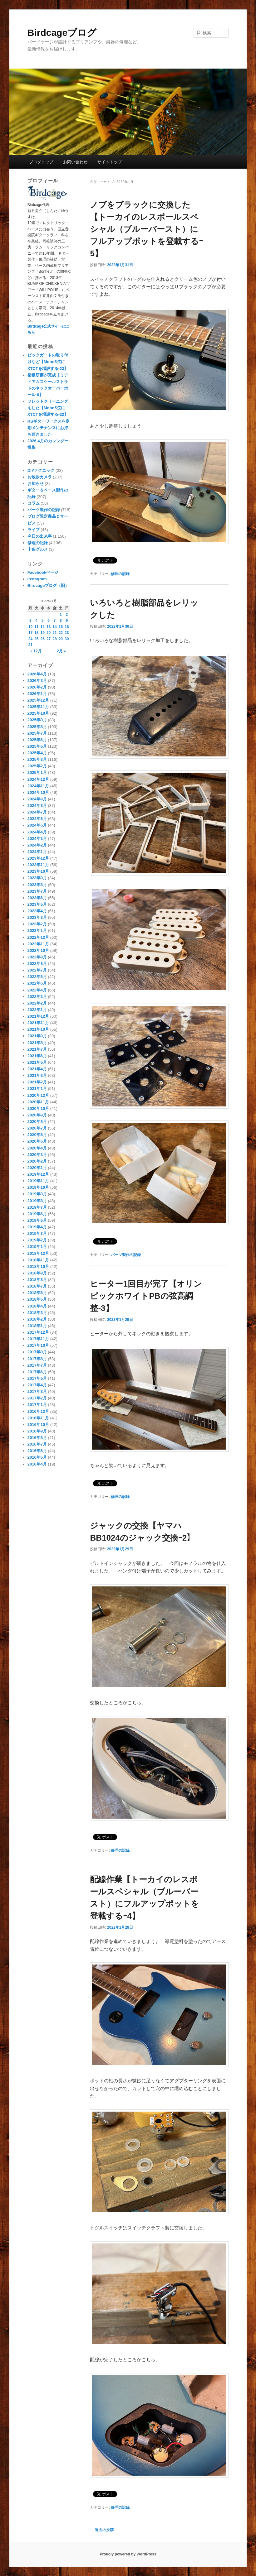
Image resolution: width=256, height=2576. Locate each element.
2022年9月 (37, 957)
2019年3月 (37, 1233)
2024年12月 (38, 779)
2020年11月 (38, 1102)
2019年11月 (38, 1180)
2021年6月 (37, 1055)
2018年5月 (37, 1299)
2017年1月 (37, 1404)
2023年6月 (37, 897)
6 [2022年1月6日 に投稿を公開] (48, 620)
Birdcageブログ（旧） (48, 585)
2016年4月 (37, 1464)
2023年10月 (38, 871)
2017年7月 (37, 1365)
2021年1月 (37, 1088)
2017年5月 (37, 1378)
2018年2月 (37, 1319)
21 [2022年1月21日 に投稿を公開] (54, 633)
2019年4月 (37, 1227)
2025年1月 (37, 772)
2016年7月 (37, 1444)
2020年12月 (38, 1095)
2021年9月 (37, 1036)
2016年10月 (38, 1424)
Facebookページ (43, 572)
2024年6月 (37, 818)
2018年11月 (38, 1260)
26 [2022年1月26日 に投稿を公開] (43, 639)
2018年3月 (37, 1312)
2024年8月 (37, 805)
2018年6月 (37, 1292)
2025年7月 (37, 733)
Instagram (37, 579)
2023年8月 (37, 884)
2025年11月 (38, 706)
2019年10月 (38, 1187)
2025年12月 (38, 700)
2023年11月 (38, 864)
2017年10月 (38, 1345)
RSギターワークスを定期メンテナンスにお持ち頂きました (48, 428)
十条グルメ (37, 549)
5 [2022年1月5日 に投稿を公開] (43, 620)
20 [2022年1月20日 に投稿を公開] (49, 633)
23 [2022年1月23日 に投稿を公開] (67, 633)
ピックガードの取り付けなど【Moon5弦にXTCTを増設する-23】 (47, 362)
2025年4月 (37, 753)
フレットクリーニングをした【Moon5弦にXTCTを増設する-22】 (47, 408)
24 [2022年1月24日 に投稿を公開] (30, 639)
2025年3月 (37, 759)
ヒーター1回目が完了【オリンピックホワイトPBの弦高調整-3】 (146, 1296)
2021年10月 (38, 1029)
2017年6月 (37, 1372)
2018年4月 (37, 1306)
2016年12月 (38, 1411)
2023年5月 (37, 904)
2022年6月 (37, 976)
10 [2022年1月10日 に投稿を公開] (30, 627)
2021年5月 (37, 1062)
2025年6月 (37, 739)
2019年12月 (38, 1174)
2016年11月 (38, 1418)
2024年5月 (37, 825)
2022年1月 (37, 1009)
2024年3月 (37, 838)
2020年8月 (37, 1121)
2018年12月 (38, 1253)
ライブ (33, 529)
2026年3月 (37, 680)
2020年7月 (37, 1128)
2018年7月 (37, 1286)
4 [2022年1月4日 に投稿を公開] (36, 620)
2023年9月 (37, 877)
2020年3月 (37, 1154)
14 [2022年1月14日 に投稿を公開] (54, 627)
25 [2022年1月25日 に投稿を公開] (36, 639)
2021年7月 (37, 1049)
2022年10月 (38, 950)
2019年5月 (37, 1220)
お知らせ (35, 483)
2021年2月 (37, 1082)
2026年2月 (37, 687)
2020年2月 (37, 1161)
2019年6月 (37, 1213)
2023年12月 (38, 858)
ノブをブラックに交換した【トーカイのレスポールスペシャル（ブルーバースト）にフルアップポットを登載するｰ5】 (146, 229)
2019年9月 (37, 1194)
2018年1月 (37, 1325)
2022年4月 (37, 990)
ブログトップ (41, 162)
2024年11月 (38, 786)
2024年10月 (38, 792)
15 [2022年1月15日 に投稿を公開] (61, 627)
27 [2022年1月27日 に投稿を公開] (49, 639)
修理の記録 (120, 574)
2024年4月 (37, 832)
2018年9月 (37, 1273)
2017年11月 (38, 1338)
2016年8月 (37, 1437)
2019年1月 (37, 1246)
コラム (33, 503)
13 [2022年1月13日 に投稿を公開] (49, 627)
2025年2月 (37, 766)
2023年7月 (37, 891)
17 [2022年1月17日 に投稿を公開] (30, 633)
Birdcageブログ (61, 32)
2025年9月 (37, 719)
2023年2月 (37, 924)
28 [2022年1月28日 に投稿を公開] (54, 639)
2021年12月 (38, 1016)
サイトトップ (109, 162)
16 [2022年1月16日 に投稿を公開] (67, 627)
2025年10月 (38, 713)
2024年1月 (37, 851)
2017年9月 (37, 1352)
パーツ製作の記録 (126, 1255)
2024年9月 (37, 799)
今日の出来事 (39, 536)
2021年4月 (37, 1069)
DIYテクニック (41, 470)
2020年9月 (37, 1115)
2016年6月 (37, 1450)
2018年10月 (38, 1266)
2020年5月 (37, 1141)
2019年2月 (37, 1240)
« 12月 (35, 651)
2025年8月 (37, 726)
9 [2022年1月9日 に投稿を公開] (67, 620)
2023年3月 (37, 917)
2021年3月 (37, 1075)
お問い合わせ (75, 162)
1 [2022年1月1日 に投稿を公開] (61, 614)
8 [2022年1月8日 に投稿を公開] (61, 620)
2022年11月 (38, 944)
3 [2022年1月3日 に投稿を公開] (30, 620)
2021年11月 (38, 1022)
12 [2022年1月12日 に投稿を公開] (43, 627)
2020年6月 (37, 1134)
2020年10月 (38, 1108)
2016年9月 (37, 1431)
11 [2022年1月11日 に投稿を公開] (36, 627)
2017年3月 (37, 1391)
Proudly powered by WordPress (128, 2554)
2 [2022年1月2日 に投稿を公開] (67, 614)
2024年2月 (37, 845)
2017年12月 (38, 1332)
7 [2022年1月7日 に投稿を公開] (55, 620)
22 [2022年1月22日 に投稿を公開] (61, 633)
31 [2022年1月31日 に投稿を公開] (30, 645)
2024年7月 (37, 812)
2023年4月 (37, 911)
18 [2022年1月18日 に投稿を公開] (36, 633)
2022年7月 (37, 970)
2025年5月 (37, 746)
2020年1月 (37, 1167)
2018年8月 (37, 1279)
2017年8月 (37, 1358)
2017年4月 (37, 1385)
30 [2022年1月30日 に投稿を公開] (67, 639)
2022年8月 (37, 963)
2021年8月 (37, 1042)
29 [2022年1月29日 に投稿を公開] (61, 639)
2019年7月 (37, 1207)
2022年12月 (38, 937)
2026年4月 (37, 674)
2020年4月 (37, 1148)
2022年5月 (37, 983)
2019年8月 (37, 1200)
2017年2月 (37, 1398)
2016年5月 (37, 1457)
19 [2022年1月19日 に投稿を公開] (43, 633)
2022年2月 (37, 1003)
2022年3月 (37, 996)
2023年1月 (37, 930)
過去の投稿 (101, 2530)
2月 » (61, 651)
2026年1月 (37, 693)
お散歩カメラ (39, 477)
